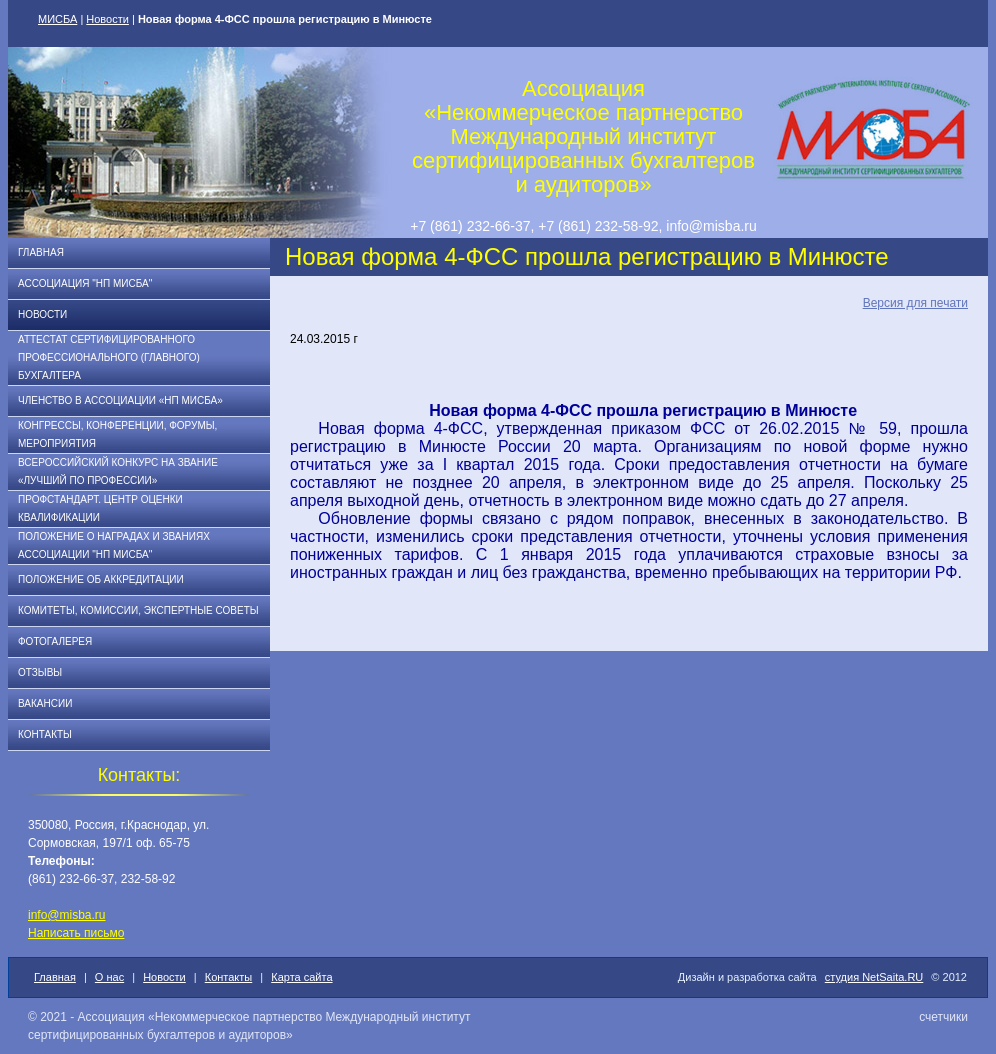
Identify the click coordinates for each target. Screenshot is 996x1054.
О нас (109, 977)
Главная (41, 252)
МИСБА (57, 19)
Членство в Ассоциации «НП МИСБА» (120, 400)
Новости (107, 19)
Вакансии (45, 703)
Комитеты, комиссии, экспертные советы (138, 610)
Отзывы (40, 672)
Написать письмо (76, 933)
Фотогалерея (55, 641)
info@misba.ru (67, 915)
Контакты (45, 734)
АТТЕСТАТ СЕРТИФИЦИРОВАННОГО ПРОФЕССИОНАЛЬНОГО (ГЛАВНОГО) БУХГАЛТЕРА (109, 357)
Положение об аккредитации (101, 579)
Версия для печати (915, 303)
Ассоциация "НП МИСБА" (85, 283)
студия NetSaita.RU (874, 977)
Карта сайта (301, 977)
